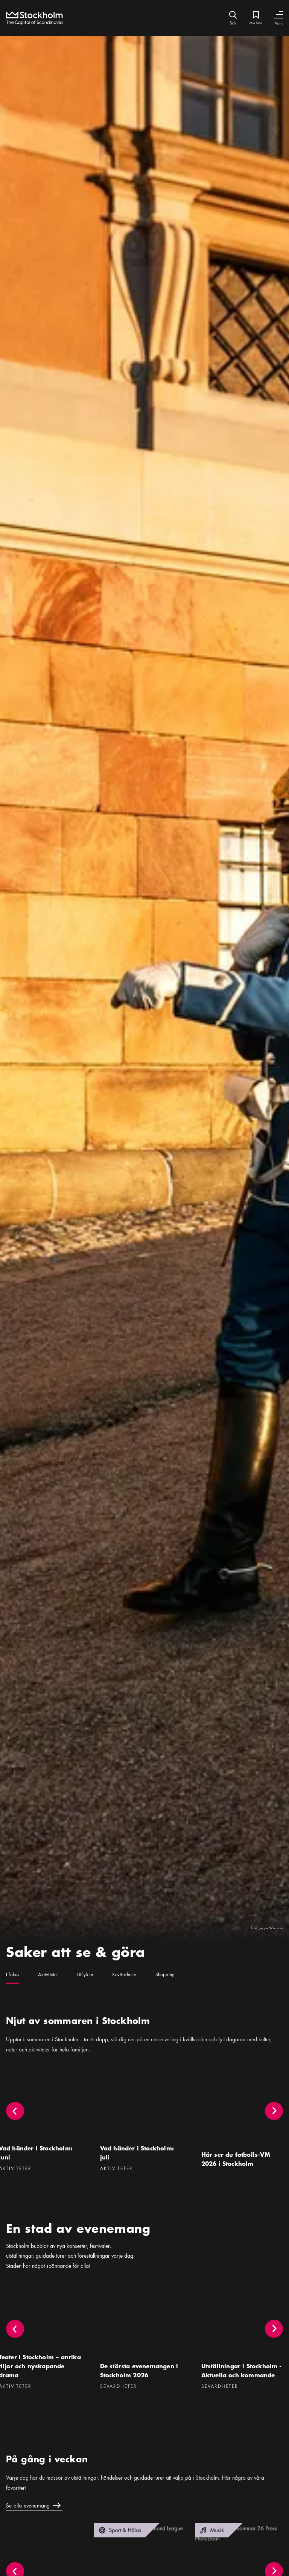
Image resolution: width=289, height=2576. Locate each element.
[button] (274, 2126)
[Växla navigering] (278, 15)
